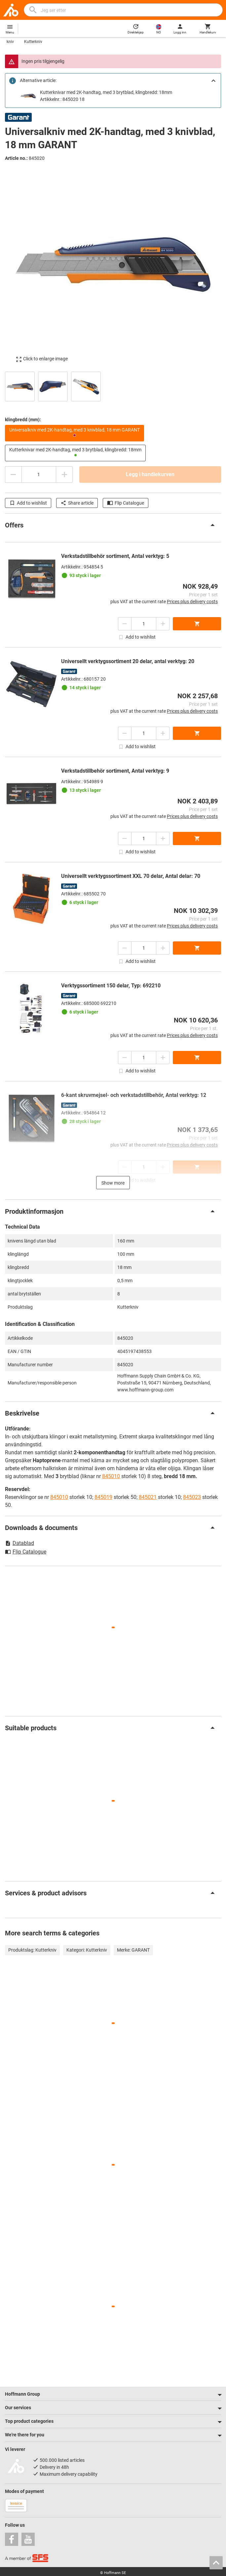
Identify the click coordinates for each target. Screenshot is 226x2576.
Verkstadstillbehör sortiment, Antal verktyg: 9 (115, 771)
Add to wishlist (28, 503)
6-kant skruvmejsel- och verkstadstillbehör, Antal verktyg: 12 (133, 1095)
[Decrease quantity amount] (13, 474)
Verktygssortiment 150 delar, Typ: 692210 (111, 985)
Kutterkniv (33, 41)
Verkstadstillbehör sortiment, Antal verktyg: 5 (115, 556)
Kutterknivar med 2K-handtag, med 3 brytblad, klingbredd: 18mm (106, 92)
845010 (111, 1476)
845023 (192, 1497)
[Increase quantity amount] (64, 474)
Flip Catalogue (125, 503)
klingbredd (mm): (23, 419)
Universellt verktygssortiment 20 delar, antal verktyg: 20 (127, 661)
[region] (113, 385)
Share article (77, 503)
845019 (103, 1497)
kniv (10, 41)
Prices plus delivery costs (192, 601)
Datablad (19, 1543)
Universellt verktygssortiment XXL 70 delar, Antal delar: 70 (130, 876)
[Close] (213, 81)
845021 (148, 1497)
